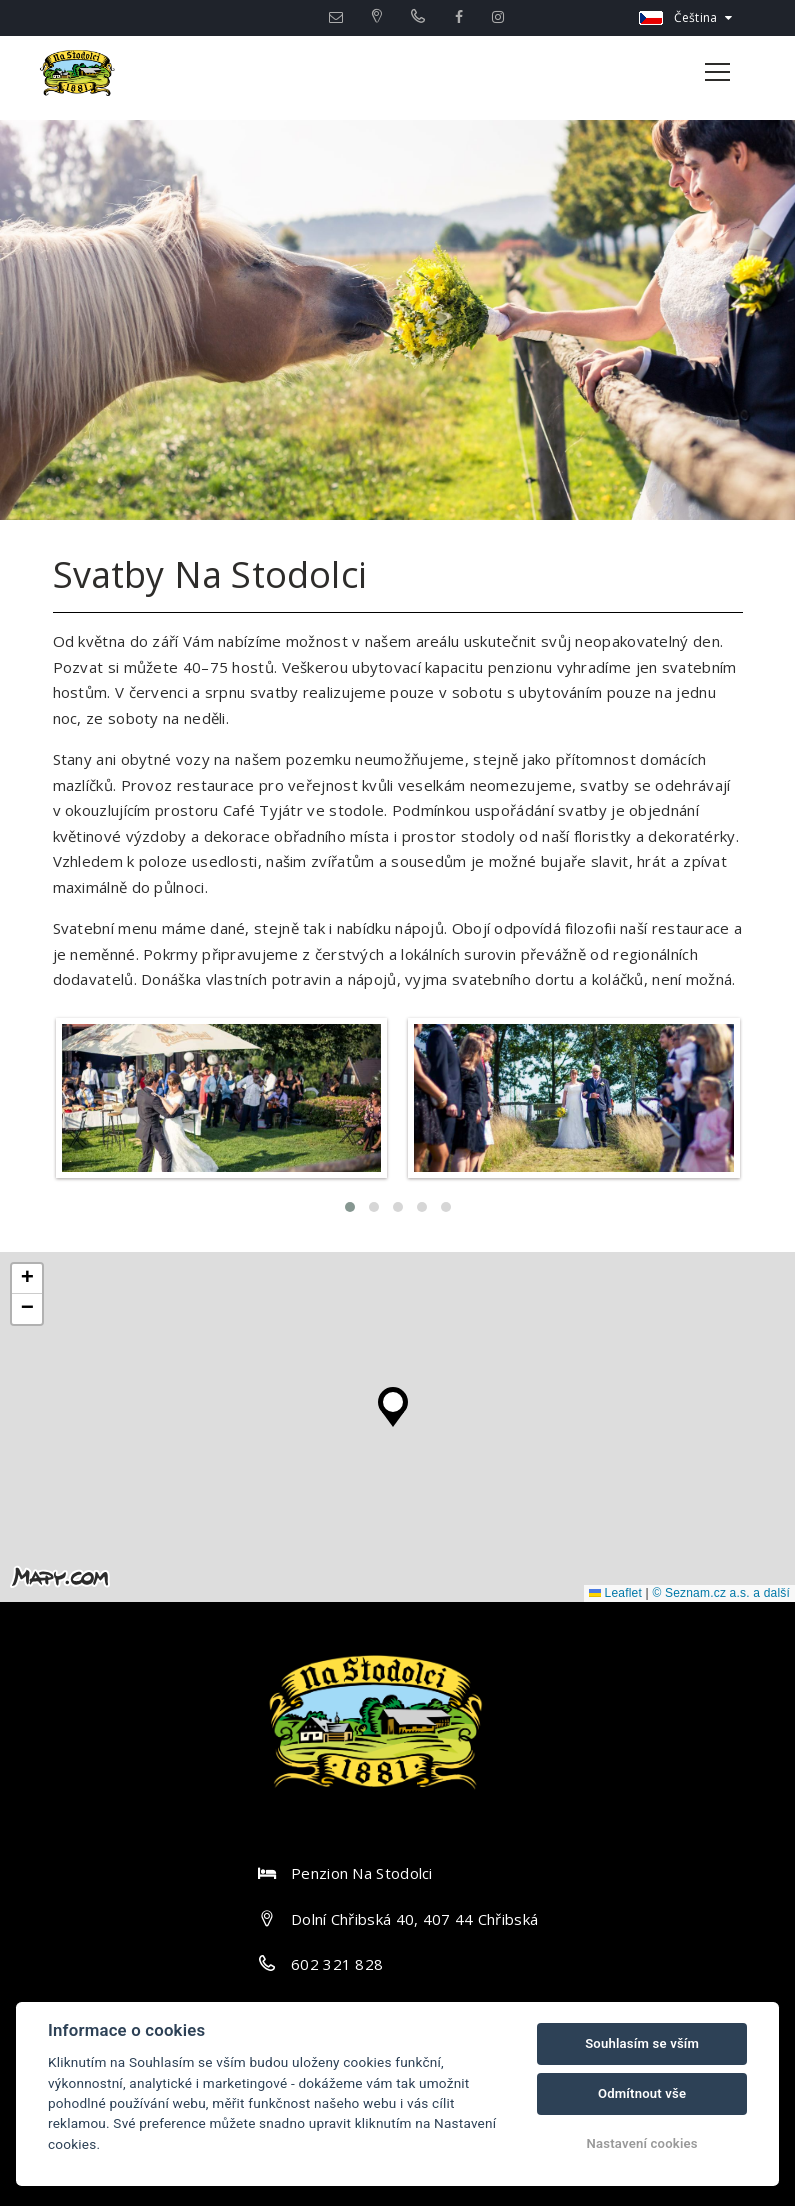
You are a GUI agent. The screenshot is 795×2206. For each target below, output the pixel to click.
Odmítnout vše (642, 2093)
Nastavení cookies (642, 2143)
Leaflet (615, 1593)
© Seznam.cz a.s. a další (721, 1593)
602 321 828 (337, 1964)
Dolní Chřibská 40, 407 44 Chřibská (414, 1919)
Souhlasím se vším (642, 2043)
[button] (393, 1402)
